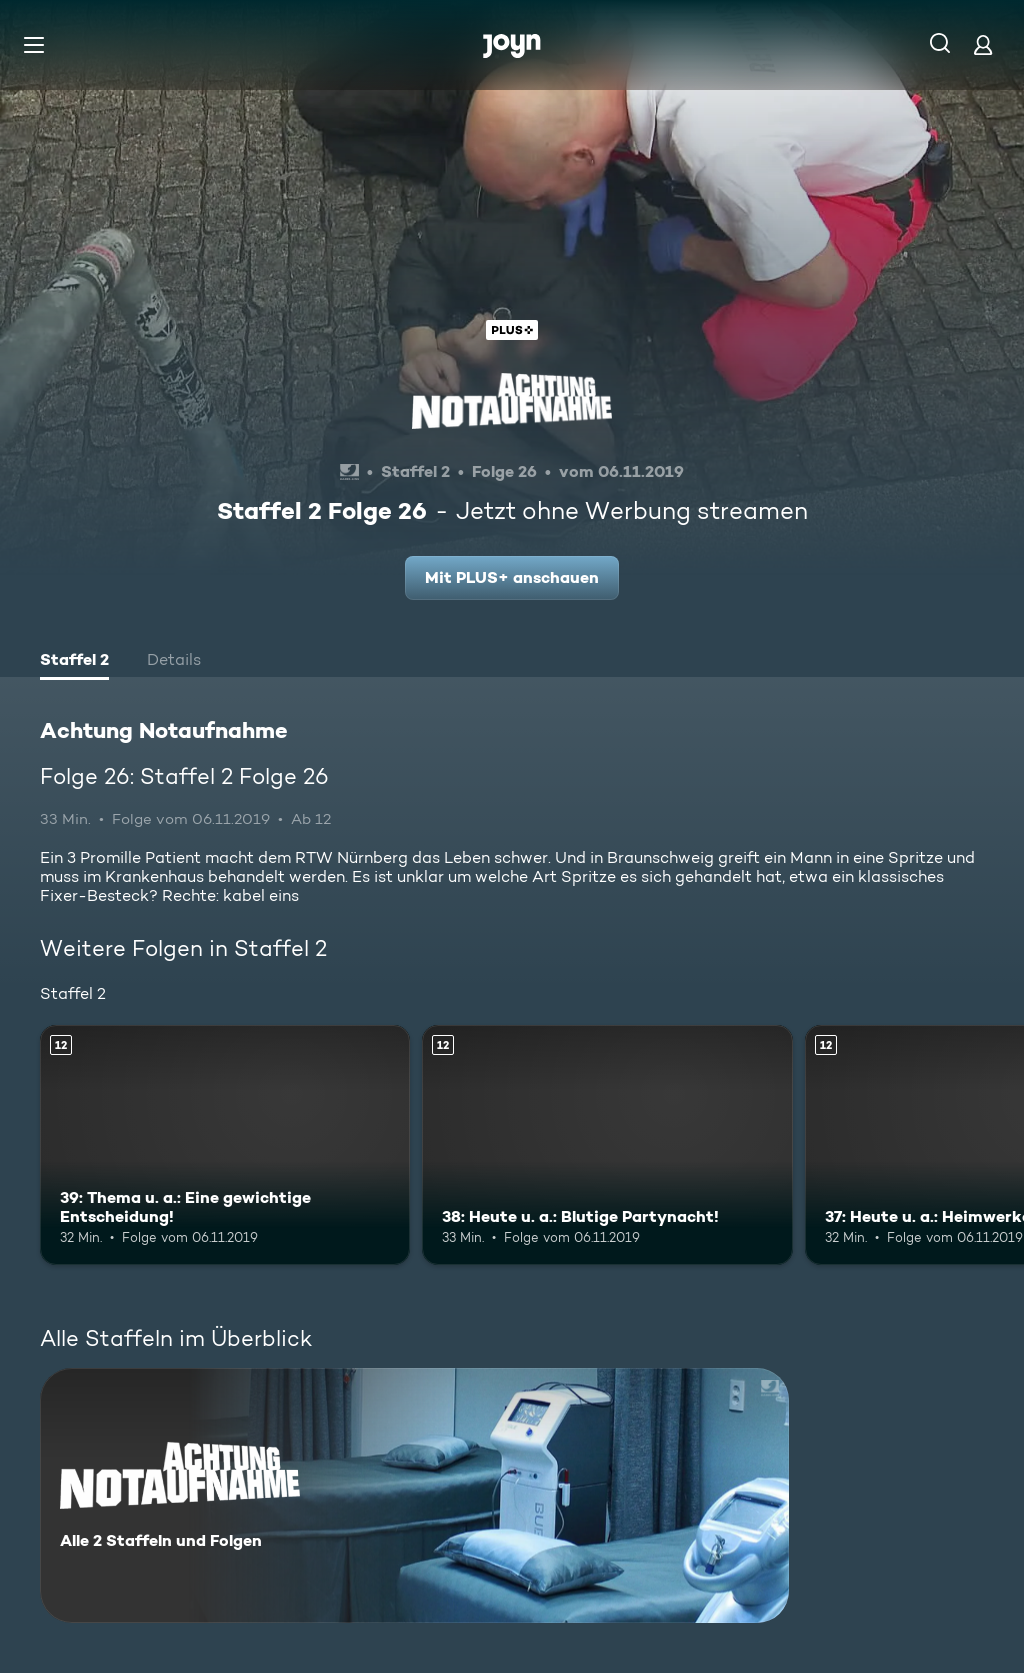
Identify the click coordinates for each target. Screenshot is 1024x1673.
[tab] (74, 662)
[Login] (983, 44)
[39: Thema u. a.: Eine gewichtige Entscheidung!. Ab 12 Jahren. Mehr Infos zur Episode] (225, 1145)
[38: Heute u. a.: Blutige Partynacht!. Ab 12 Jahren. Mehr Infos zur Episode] (607, 1145)
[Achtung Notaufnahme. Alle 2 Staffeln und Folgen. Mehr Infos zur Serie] (414, 1495)
